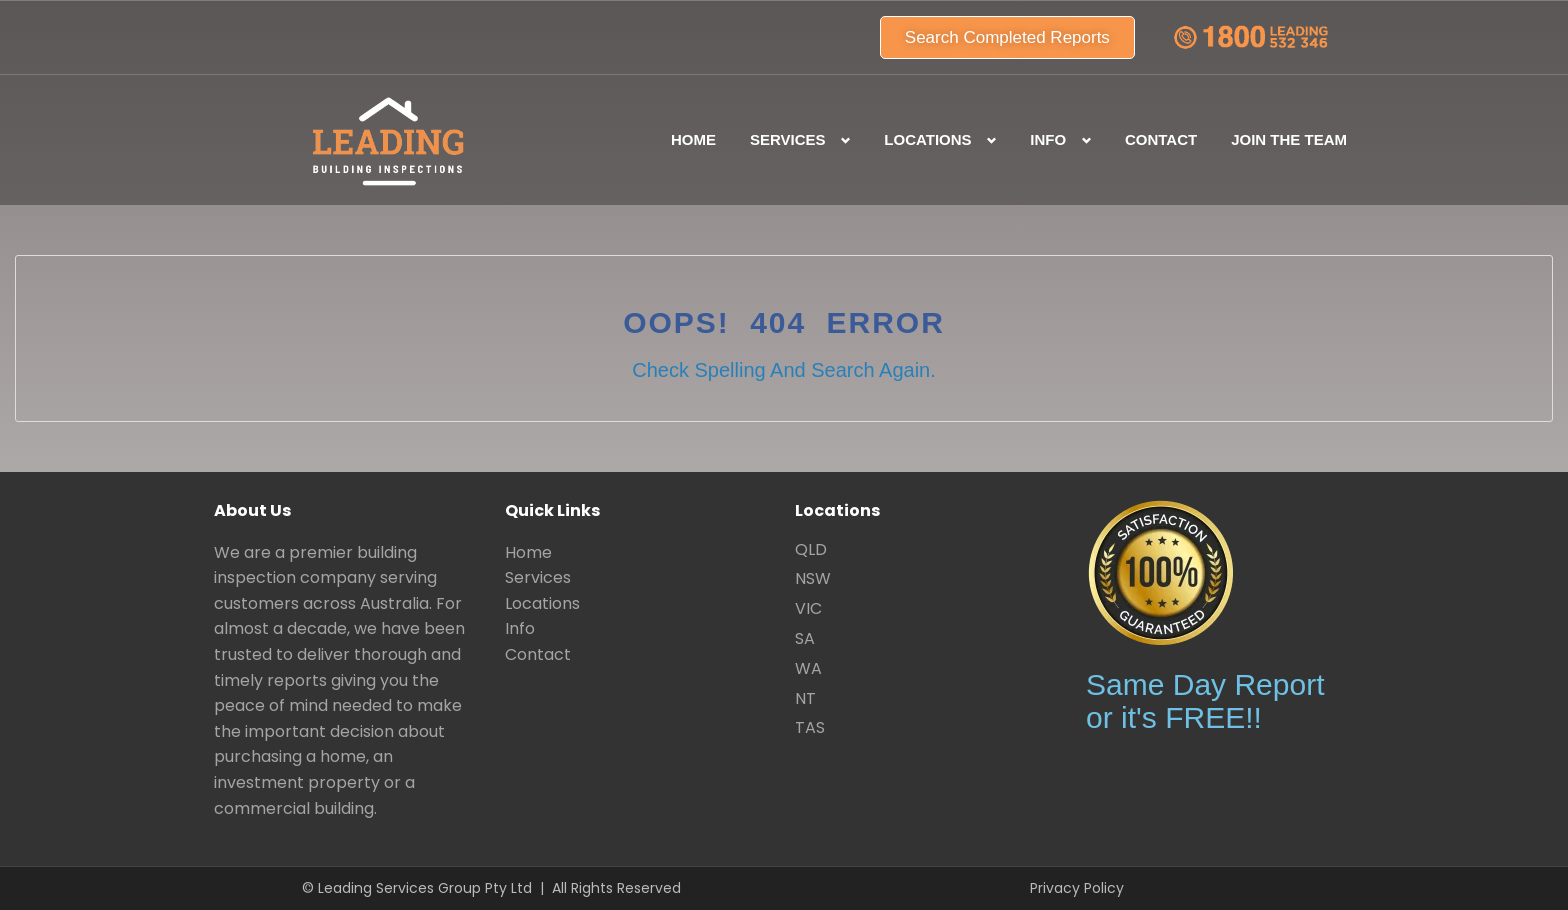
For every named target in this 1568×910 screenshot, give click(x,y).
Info (520, 628)
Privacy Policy (1077, 888)
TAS (810, 727)
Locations (542, 603)
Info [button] (1048, 139)
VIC (808, 608)
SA (805, 638)
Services (538, 577)
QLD (811, 549)
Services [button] (788, 139)
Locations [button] (927, 139)
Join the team (1289, 139)
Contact (1161, 139)
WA (808, 668)
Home (693, 139)
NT (805, 698)
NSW (813, 578)
